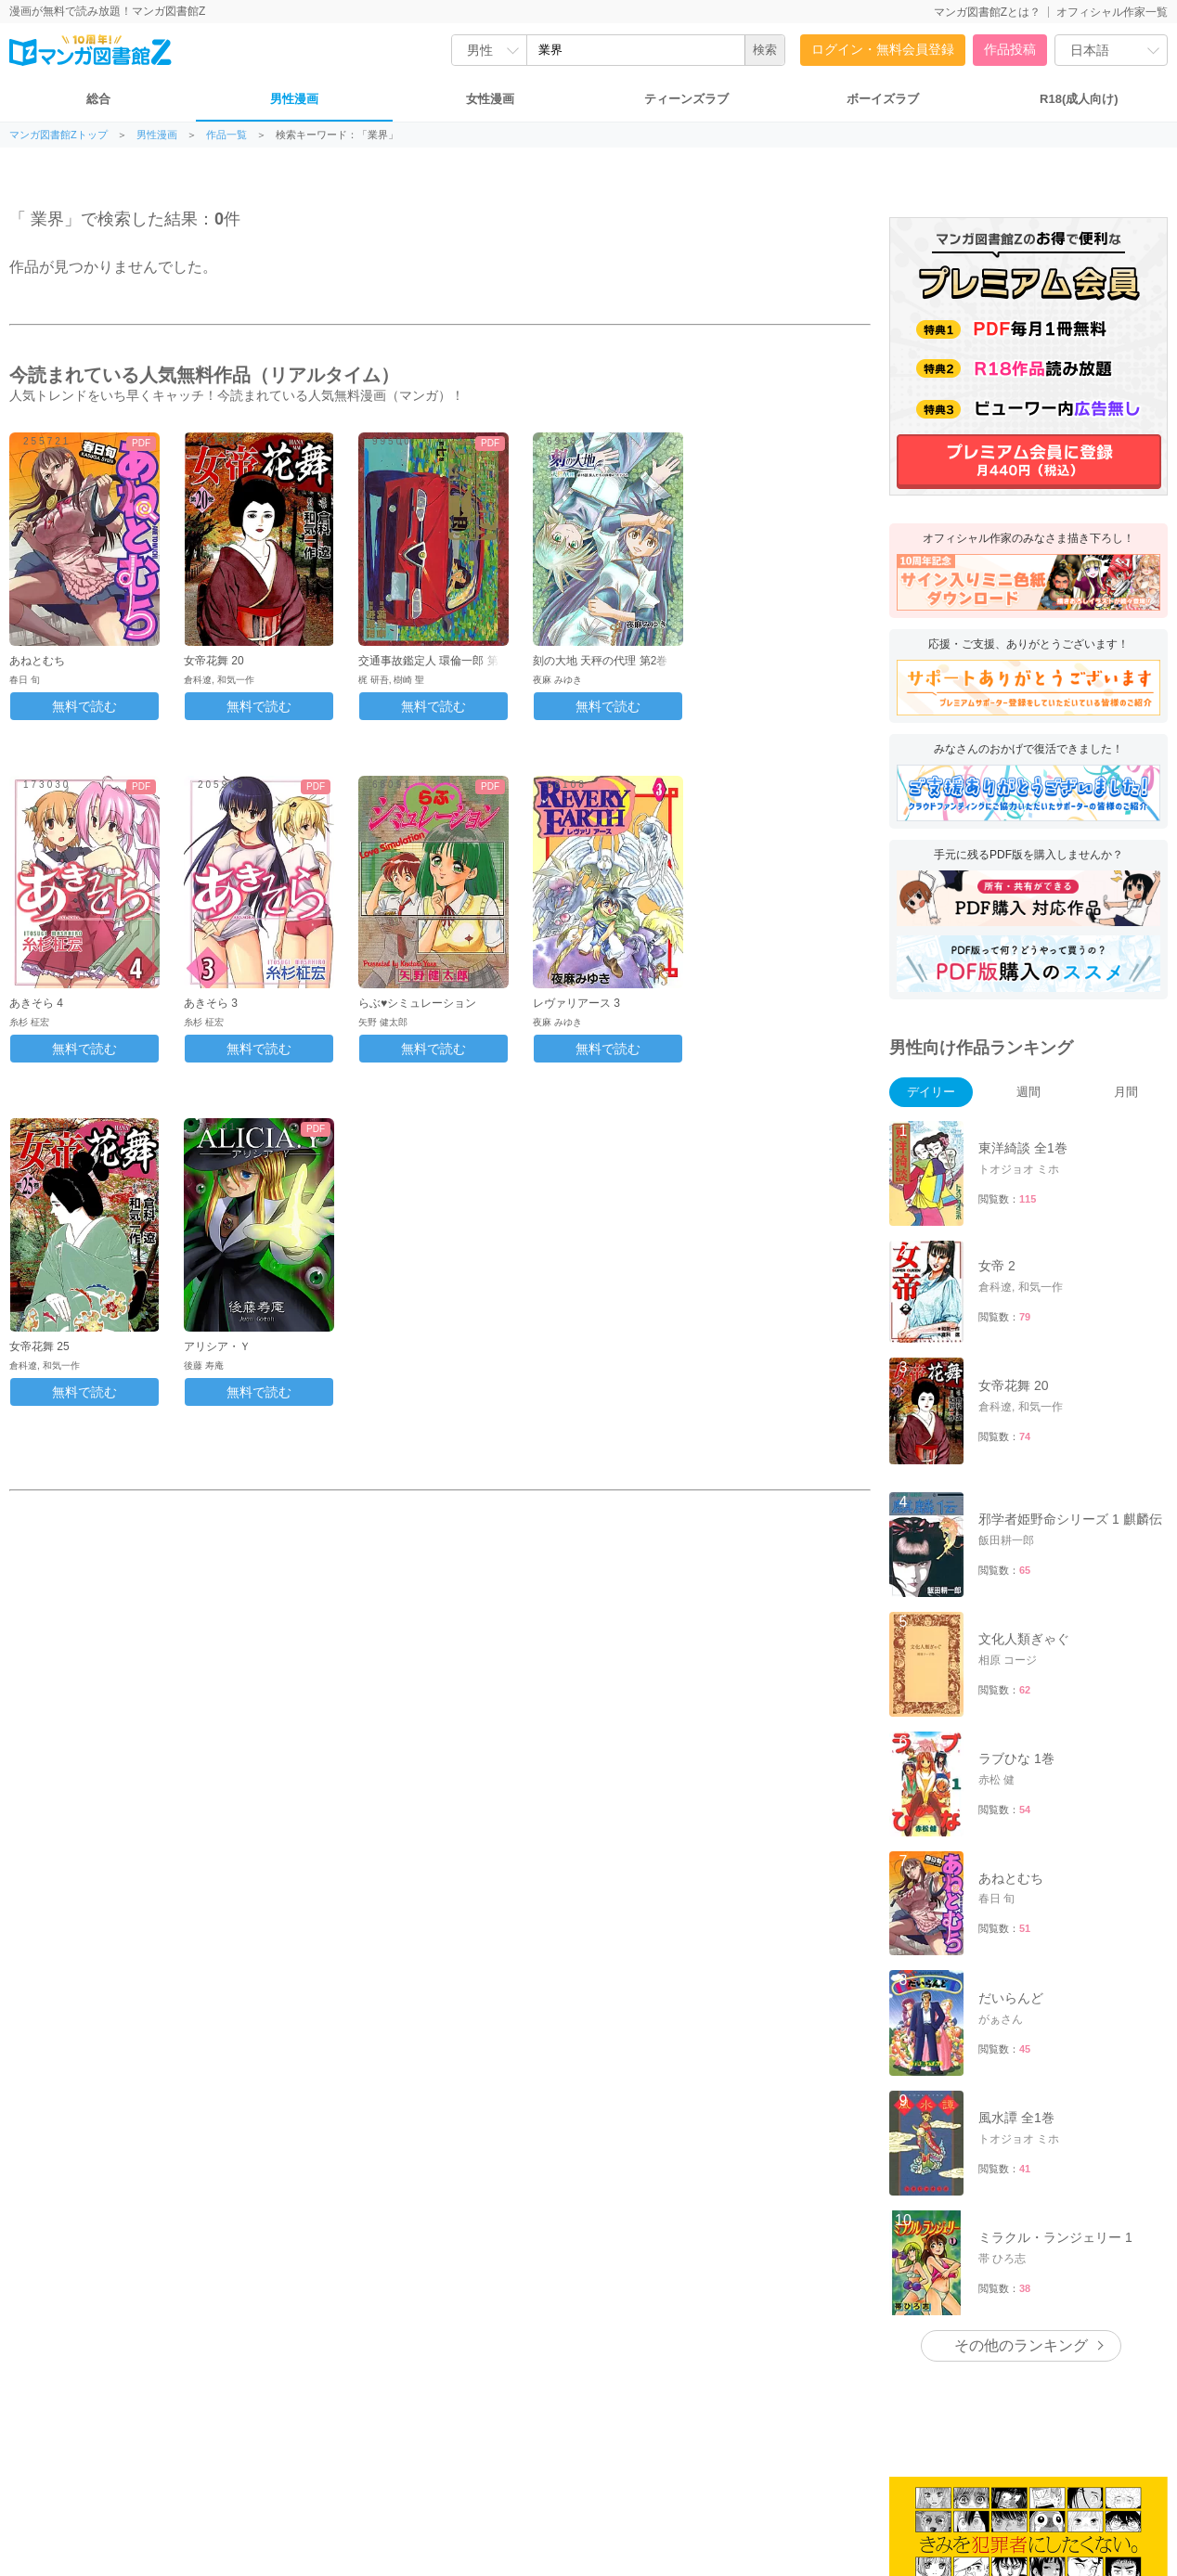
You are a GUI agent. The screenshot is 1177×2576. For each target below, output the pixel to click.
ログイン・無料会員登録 (882, 49)
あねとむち (37, 660)
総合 (98, 99)
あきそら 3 (211, 1003)
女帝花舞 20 (214, 660)
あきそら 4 (36, 1003)
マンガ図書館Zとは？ (987, 12)
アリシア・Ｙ (217, 1346)
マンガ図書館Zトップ (58, 135)
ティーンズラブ (686, 99)
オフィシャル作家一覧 (1112, 12)
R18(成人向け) (1079, 99)
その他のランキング (1021, 2345)
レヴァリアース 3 (576, 1003)
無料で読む (84, 706)
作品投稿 (1010, 49)
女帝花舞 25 (39, 1346)
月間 (1126, 1092)
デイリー (931, 1092)
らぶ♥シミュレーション (417, 1003)
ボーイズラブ (883, 99)
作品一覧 (226, 135)
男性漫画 (294, 99)
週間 (1028, 1092)
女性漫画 (490, 99)
